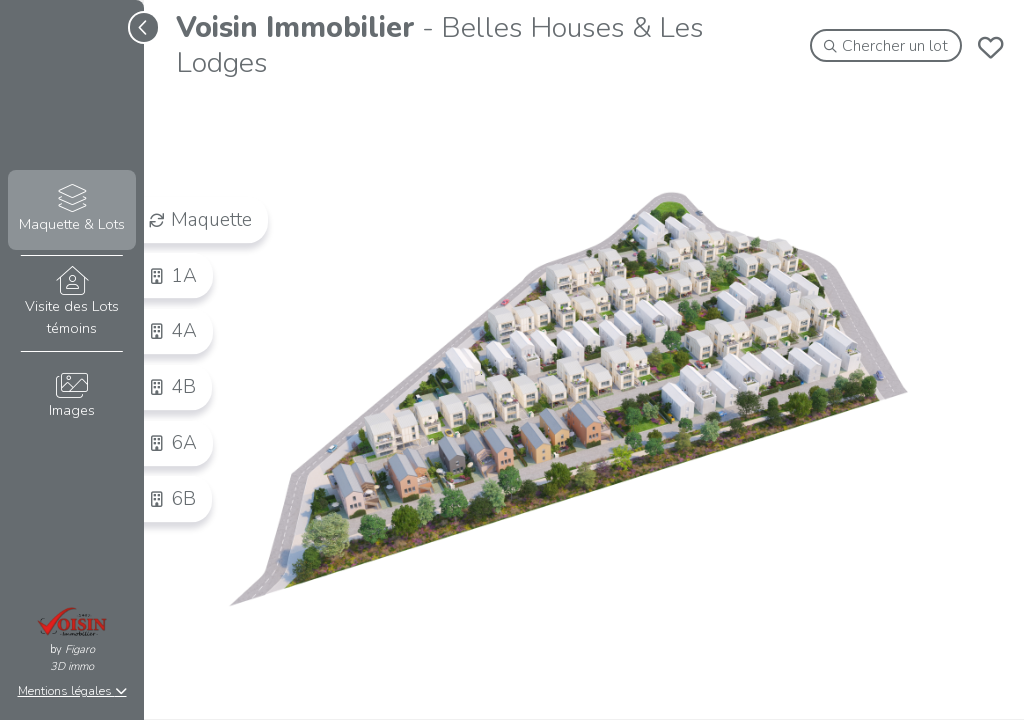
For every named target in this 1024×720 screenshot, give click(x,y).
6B (172, 498)
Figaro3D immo (72, 658)
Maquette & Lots (71, 209)
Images (71, 396)
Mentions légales (72, 691)
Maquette (200, 219)
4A (173, 331)
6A (173, 443)
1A (173, 275)
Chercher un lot (886, 46)
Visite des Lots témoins (71, 302)
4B (172, 387)
